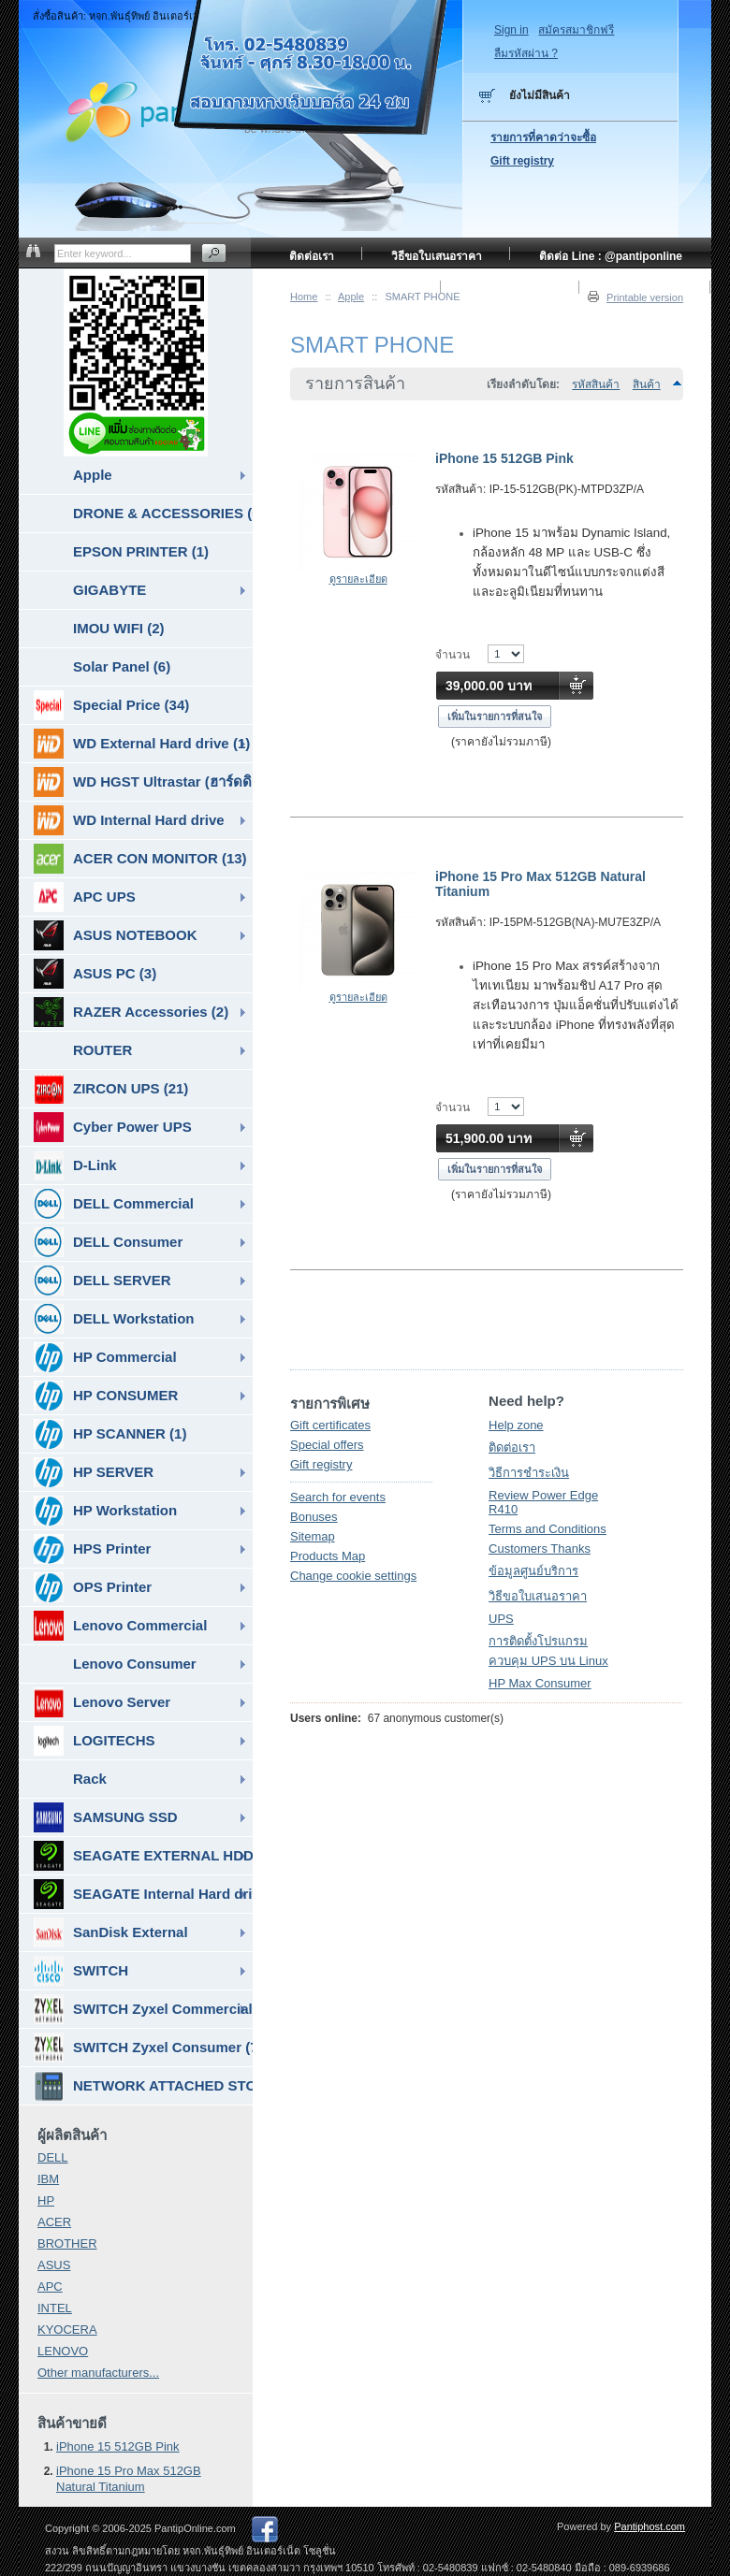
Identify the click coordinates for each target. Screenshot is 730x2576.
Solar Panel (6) (121, 666)
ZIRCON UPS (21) (111, 1089)
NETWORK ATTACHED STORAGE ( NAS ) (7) (143, 2086)
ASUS (53, 2265)
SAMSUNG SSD (106, 1817)
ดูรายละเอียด (358, 579)
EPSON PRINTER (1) (141, 551)
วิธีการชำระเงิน (529, 1473)
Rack (90, 1779)
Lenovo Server (102, 1702)
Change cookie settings (353, 1576)
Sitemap (312, 1536)
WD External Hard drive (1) (142, 744)
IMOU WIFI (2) (119, 628)
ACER (54, 2222)
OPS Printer (93, 1587)
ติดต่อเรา (512, 1447)
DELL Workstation (114, 1319)
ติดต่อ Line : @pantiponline (610, 256)
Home (303, 296)
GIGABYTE (109, 590)
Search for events (338, 1497)
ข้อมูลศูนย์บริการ (533, 1571)
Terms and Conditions (547, 1529)
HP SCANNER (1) (110, 1434)
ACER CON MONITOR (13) (140, 859)
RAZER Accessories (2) (131, 1012)
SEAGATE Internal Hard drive (143, 1894)
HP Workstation (105, 1511)
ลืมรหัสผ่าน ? (526, 53)
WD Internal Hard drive (129, 820)
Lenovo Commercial (120, 1626)
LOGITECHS (94, 1741)
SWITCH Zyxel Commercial (143, 2009)
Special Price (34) (111, 705)
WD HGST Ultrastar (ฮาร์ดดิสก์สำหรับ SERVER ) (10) (143, 782)
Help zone (516, 1425)
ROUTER (102, 1050)
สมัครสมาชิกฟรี (576, 29)
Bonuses (314, 1517)
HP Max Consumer (540, 1683)
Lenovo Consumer (135, 1664)
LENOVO (62, 2351)
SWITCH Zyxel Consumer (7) (143, 2047)
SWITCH (81, 1971)
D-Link (75, 1165)
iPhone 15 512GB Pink (504, 458)
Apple (92, 475)
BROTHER (67, 2243)
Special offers (327, 1445)
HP (45, 2200)
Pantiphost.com (649, 2526)
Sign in (511, 29)
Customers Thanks (540, 1548)
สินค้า (647, 384)
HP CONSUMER (106, 1396)
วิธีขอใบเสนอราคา (538, 1596)
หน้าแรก (392, 290)
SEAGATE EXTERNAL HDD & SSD (143, 1856)
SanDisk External (111, 1932)
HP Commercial (105, 1357)
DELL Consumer (108, 1242)
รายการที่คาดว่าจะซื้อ (543, 137)
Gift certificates (330, 1425)
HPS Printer (92, 1549)
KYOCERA (67, 2330)
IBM (48, 2179)
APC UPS (85, 897)
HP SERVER (93, 1472)
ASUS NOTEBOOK (115, 935)
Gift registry (321, 1464)
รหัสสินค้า (596, 384)
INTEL (54, 2308)
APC (50, 2286)
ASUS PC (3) (95, 974)
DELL (52, 2157)
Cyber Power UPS (113, 1127)
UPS (501, 1619)
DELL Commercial (114, 1204)
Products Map (327, 1556)
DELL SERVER (102, 1280)
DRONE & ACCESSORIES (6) (163, 513)
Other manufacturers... (98, 2373)
